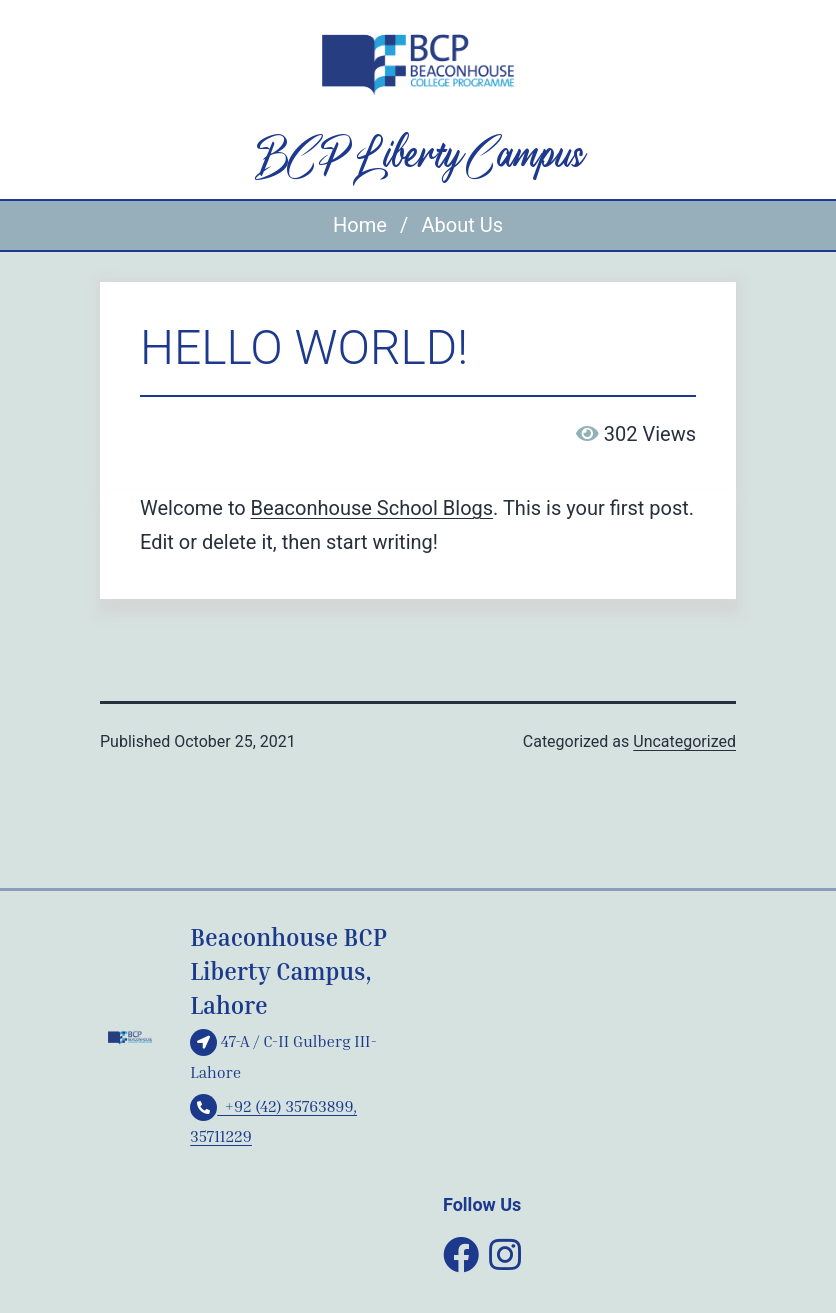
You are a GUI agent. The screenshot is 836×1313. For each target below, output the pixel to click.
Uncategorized (684, 741)
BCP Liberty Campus (418, 157)
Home (360, 225)
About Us (462, 225)
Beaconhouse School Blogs (372, 508)
